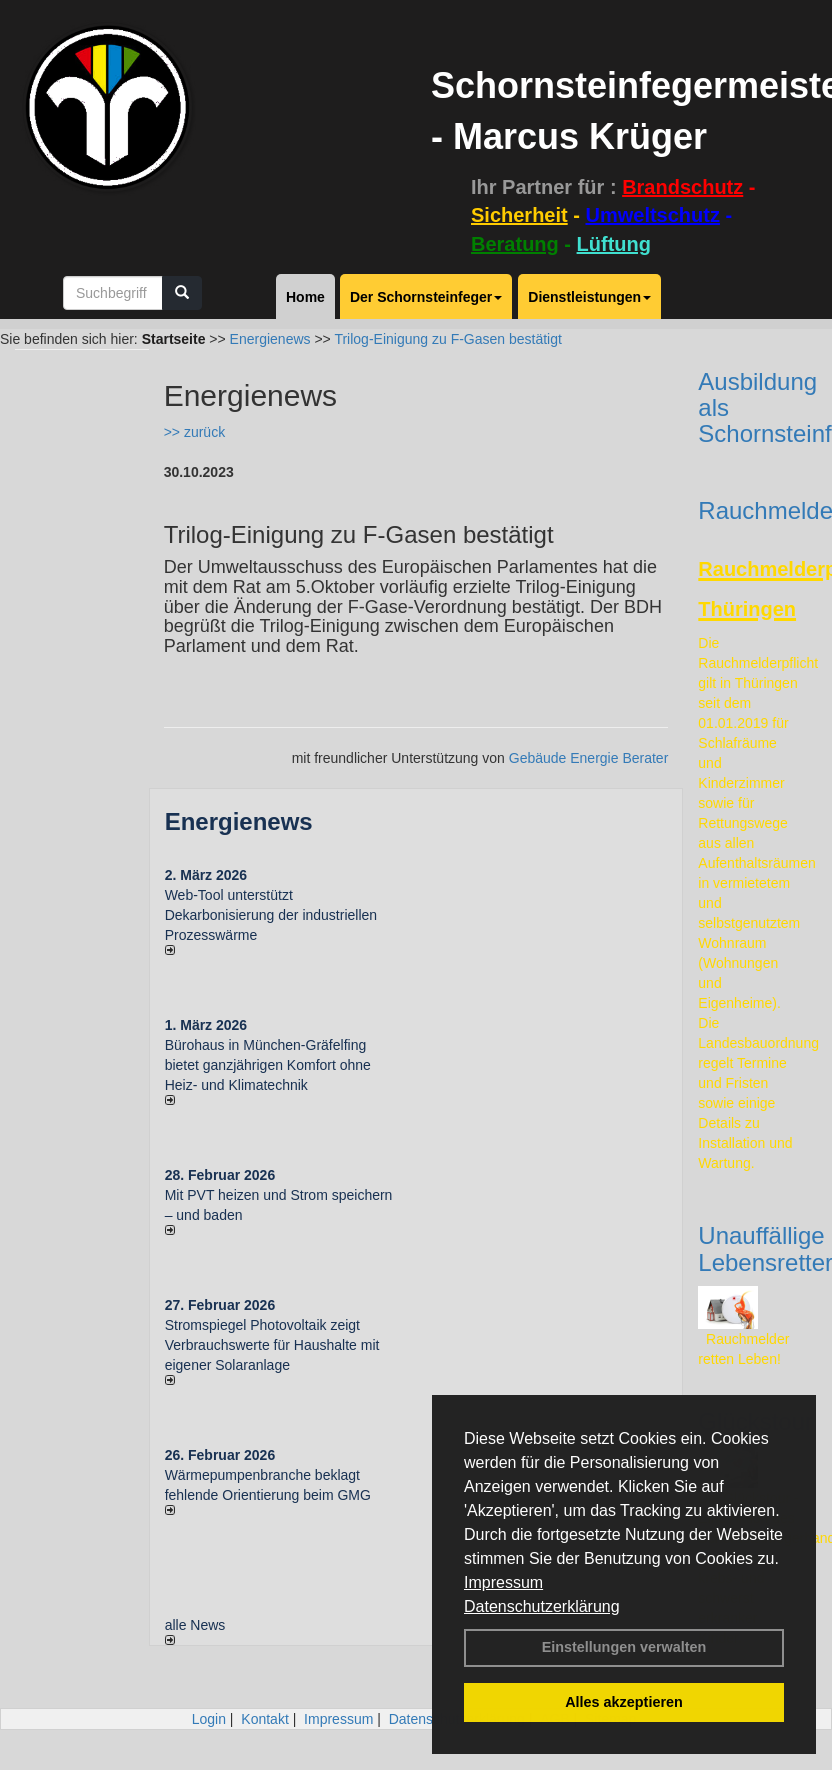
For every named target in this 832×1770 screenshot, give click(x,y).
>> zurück (194, 432)
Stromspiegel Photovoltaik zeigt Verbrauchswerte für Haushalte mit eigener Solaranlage (272, 1345)
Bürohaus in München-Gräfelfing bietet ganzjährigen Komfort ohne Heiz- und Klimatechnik (268, 1065)
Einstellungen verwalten (624, 1647)
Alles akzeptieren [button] (624, 1702)
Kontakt (264, 1719)
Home (305, 297)
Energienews (239, 821)
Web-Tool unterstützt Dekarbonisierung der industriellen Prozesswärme (271, 915)
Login (209, 1719)
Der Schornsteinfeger (426, 297)
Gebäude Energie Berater (589, 758)
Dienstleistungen (589, 297)
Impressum (503, 1582)
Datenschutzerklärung (542, 1606)
